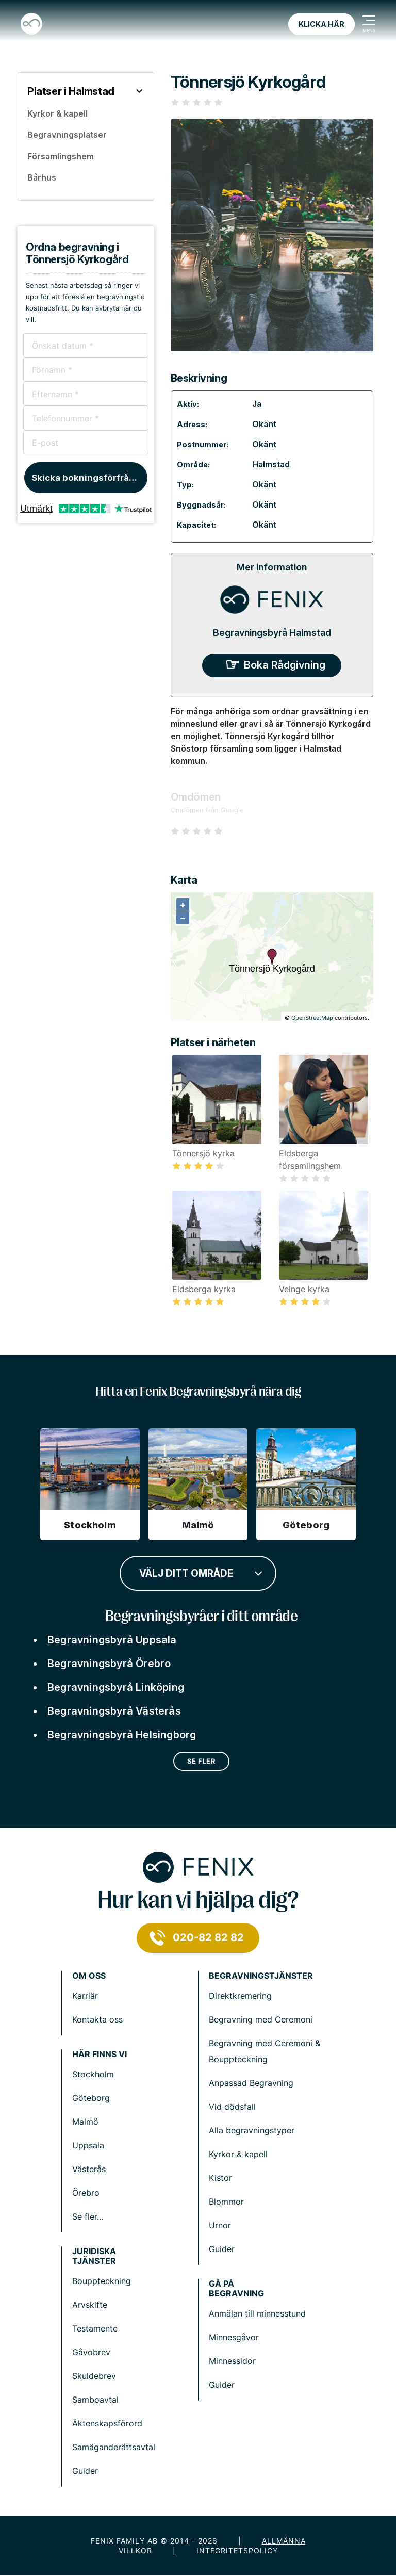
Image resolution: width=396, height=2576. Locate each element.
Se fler (201, 1761)
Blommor (226, 2201)
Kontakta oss (97, 2019)
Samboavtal (95, 2399)
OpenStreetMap (312, 1017)
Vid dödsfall (232, 2106)
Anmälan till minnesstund (257, 2313)
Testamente (95, 2328)
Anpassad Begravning (251, 2083)
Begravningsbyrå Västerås (114, 1711)
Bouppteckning (101, 2281)
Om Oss (89, 1976)
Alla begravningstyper (251, 2130)
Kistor (220, 2178)
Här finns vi (99, 2054)
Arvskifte (89, 2305)
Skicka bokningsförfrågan (88, 477)
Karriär (85, 1996)
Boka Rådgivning (284, 665)
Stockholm (93, 2074)
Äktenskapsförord (107, 2423)
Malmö (85, 2121)
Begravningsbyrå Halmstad (272, 632)
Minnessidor (232, 2361)
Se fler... (87, 2216)
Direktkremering (240, 1996)
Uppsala (88, 2145)
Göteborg (91, 2098)
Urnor (220, 2225)
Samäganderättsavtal (113, 2447)
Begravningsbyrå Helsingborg (121, 1735)
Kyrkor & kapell (238, 2154)
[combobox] (198, 1572)
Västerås (89, 2169)
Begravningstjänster (261, 1976)
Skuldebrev (94, 2376)
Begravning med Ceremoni (260, 2019)
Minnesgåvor (234, 2337)
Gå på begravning (236, 2288)
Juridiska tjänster (94, 2256)
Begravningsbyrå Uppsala (112, 1640)
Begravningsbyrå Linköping (115, 1687)
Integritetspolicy (237, 2550)
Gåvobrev (91, 2352)
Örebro (86, 2193)
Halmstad (271, 464)
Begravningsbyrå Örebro (109, 1663)
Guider (222, 2249)
